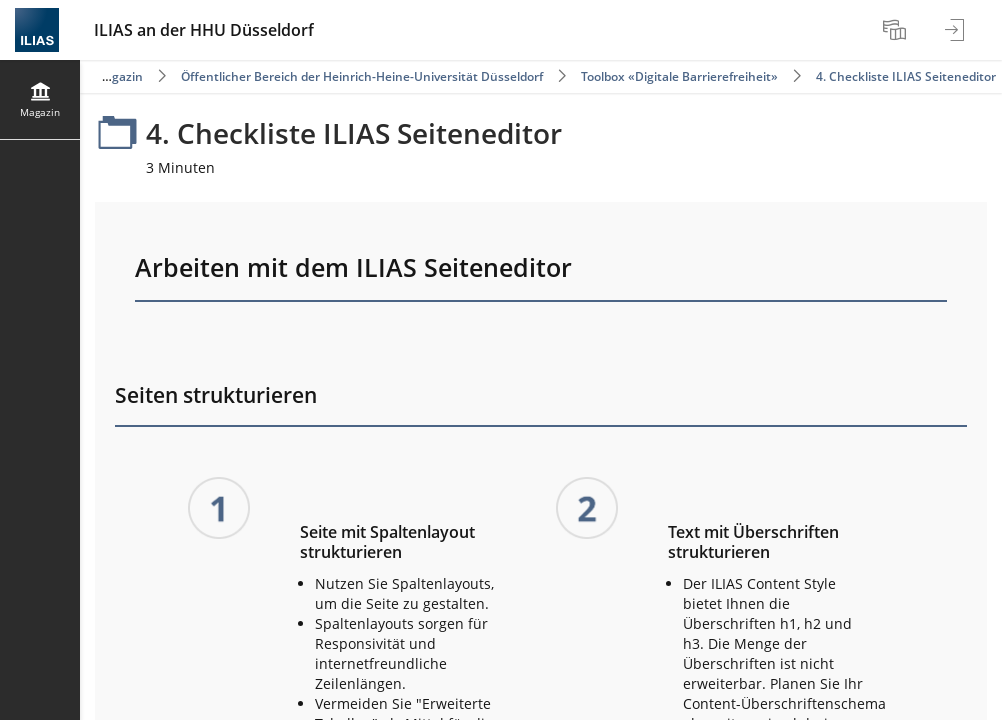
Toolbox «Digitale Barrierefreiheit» (679, 76)
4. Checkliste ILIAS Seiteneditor (906, 76)
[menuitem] (897, 30)
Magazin (118, 76)
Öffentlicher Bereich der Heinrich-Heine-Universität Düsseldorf (362, 76)
